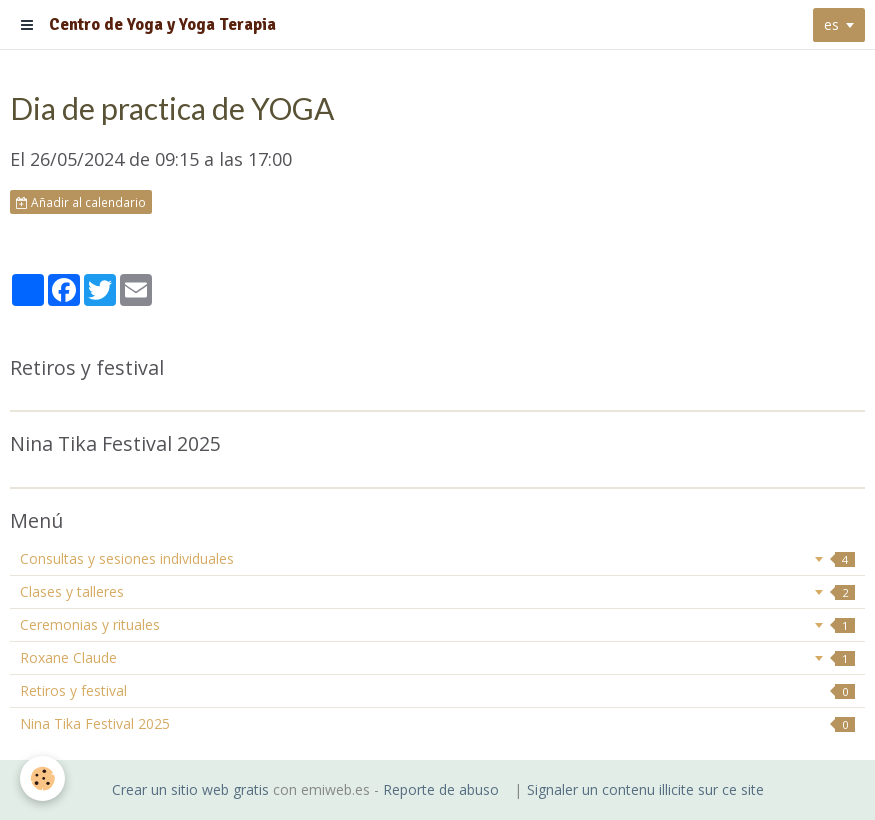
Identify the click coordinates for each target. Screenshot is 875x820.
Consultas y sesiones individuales (437, 558)
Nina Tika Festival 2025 (437, 723)
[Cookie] (42, 778)
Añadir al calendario (81, 202)
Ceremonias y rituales (437, 624)
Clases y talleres (437, 591)
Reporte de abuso (441, 789)
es (831, 24)
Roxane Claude (437, 657)
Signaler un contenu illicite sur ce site (645, 789)
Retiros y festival (437, 690)
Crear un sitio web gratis (190, 789)
